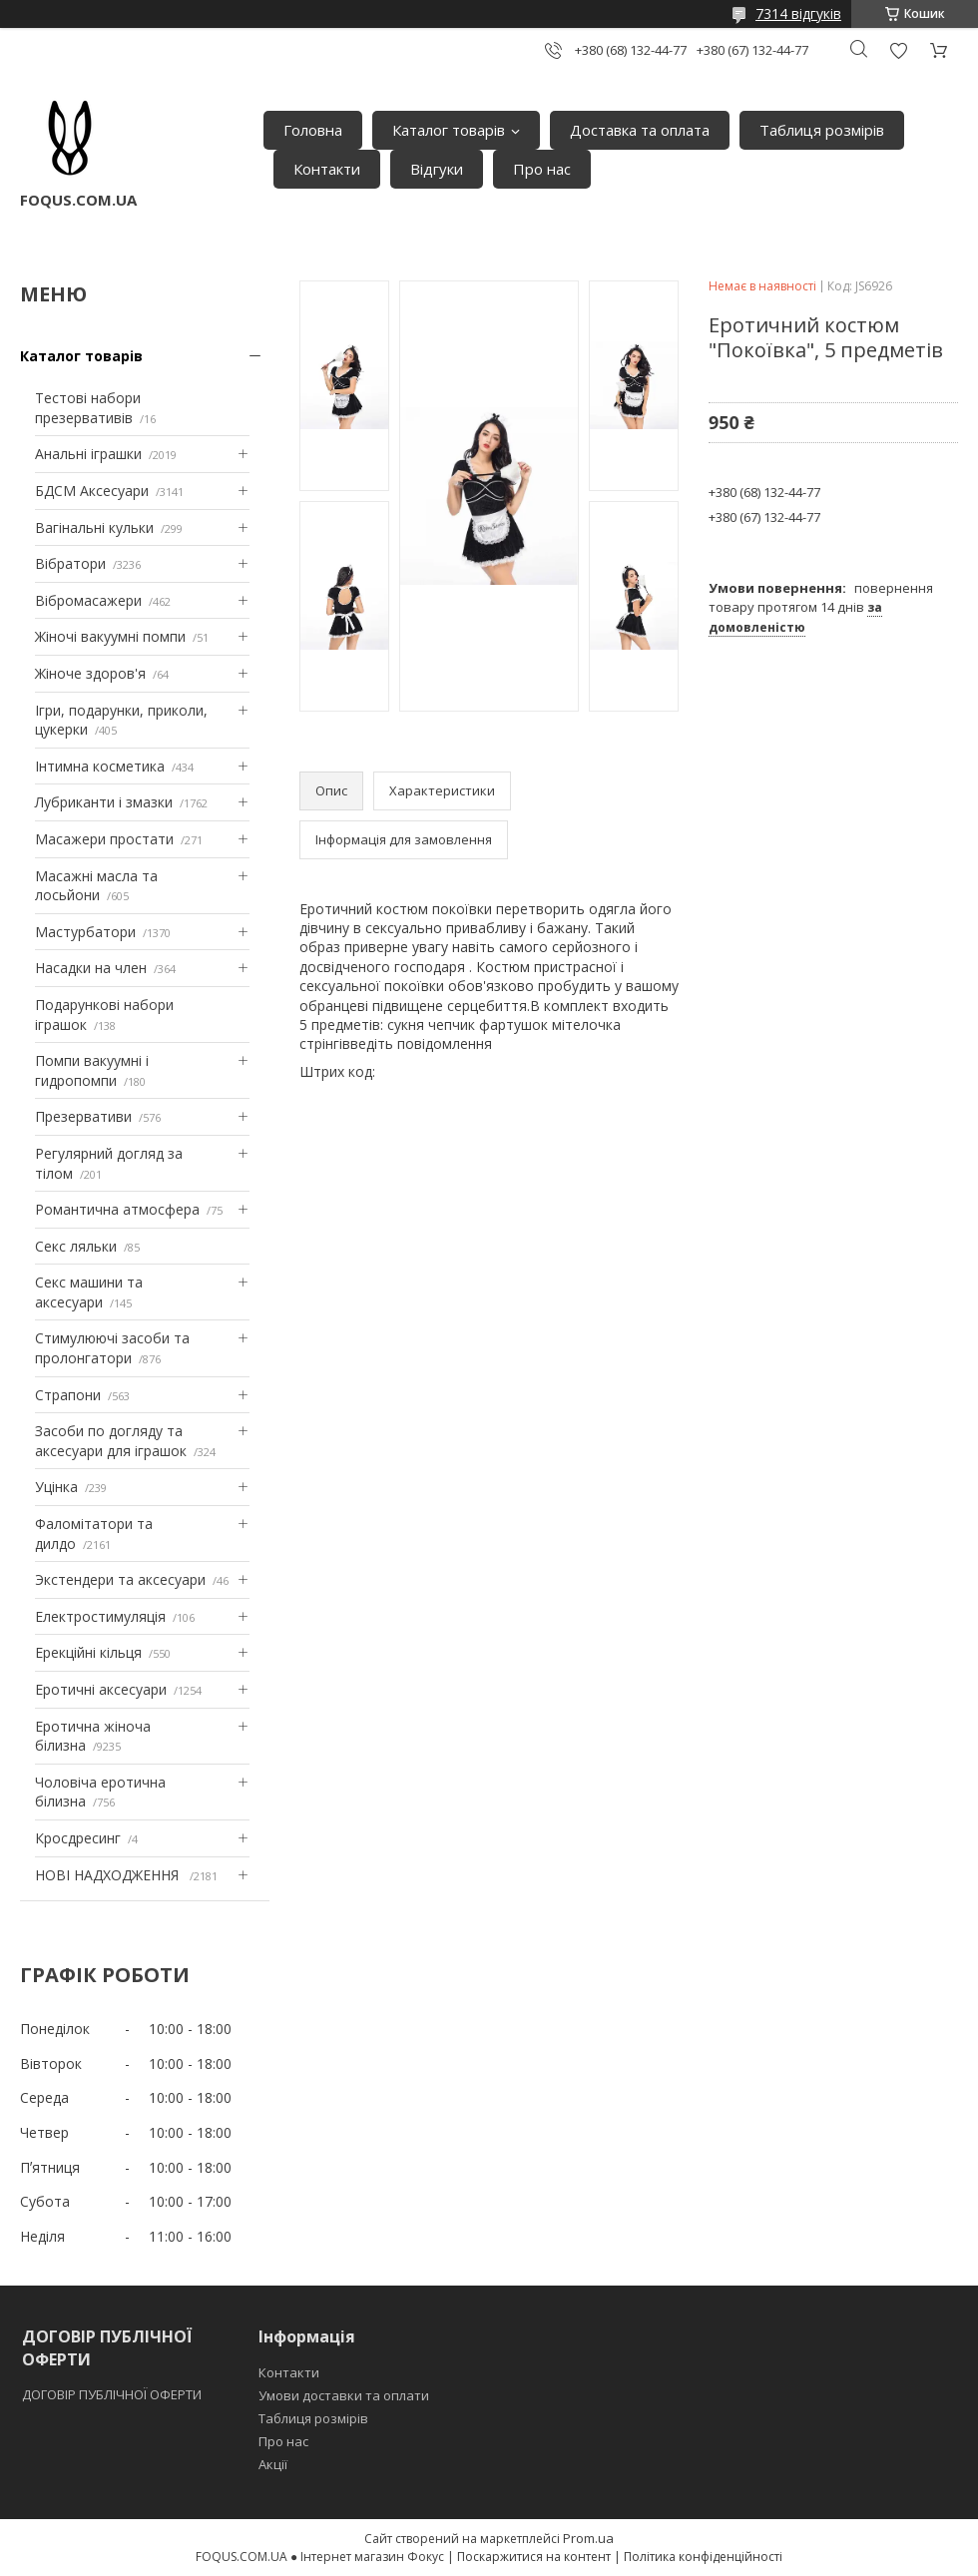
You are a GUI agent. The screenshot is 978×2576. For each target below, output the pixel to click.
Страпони (68, 1394)
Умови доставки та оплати (343, 2395)
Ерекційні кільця (88, 1652)
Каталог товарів (448, 130)
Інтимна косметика (100, 766)
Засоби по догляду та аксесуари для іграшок (111, 1440)
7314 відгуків (798, 13)
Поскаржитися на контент (534, 2556)
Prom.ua (588, 2538)
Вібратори (70, 563)
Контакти (326, 169)
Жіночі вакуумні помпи (110, 636)
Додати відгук (898, 50)
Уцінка (56, 1486)
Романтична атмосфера (117, 1209)
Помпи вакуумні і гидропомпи (92, 1070)
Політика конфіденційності (703, 2556)
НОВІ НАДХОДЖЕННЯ (109, 1874)
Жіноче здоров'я (90, 673)
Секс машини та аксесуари (89, 1292)
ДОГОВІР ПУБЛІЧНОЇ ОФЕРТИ (113, 2394)
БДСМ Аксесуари (92, 490)
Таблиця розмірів (821, 130)
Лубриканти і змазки (104, 801)
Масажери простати (104, 838)
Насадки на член (91, 967)
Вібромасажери (88, 600)
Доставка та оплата (640, 130)
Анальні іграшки (88, 453)
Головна (312, 130)
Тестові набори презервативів (88, 407)
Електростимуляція (100, 1616)
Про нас (542, 169)
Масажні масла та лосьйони (96, 885)
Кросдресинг (78, 1837)
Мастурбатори (85, 931)
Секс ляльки (76, 1246)
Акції (272, 2464)
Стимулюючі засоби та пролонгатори (112, 1347)
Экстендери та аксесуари (120, 1579)
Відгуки (436, 169)
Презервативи (83, 1116)
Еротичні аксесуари (101, 1689)
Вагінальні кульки (94, 527)
